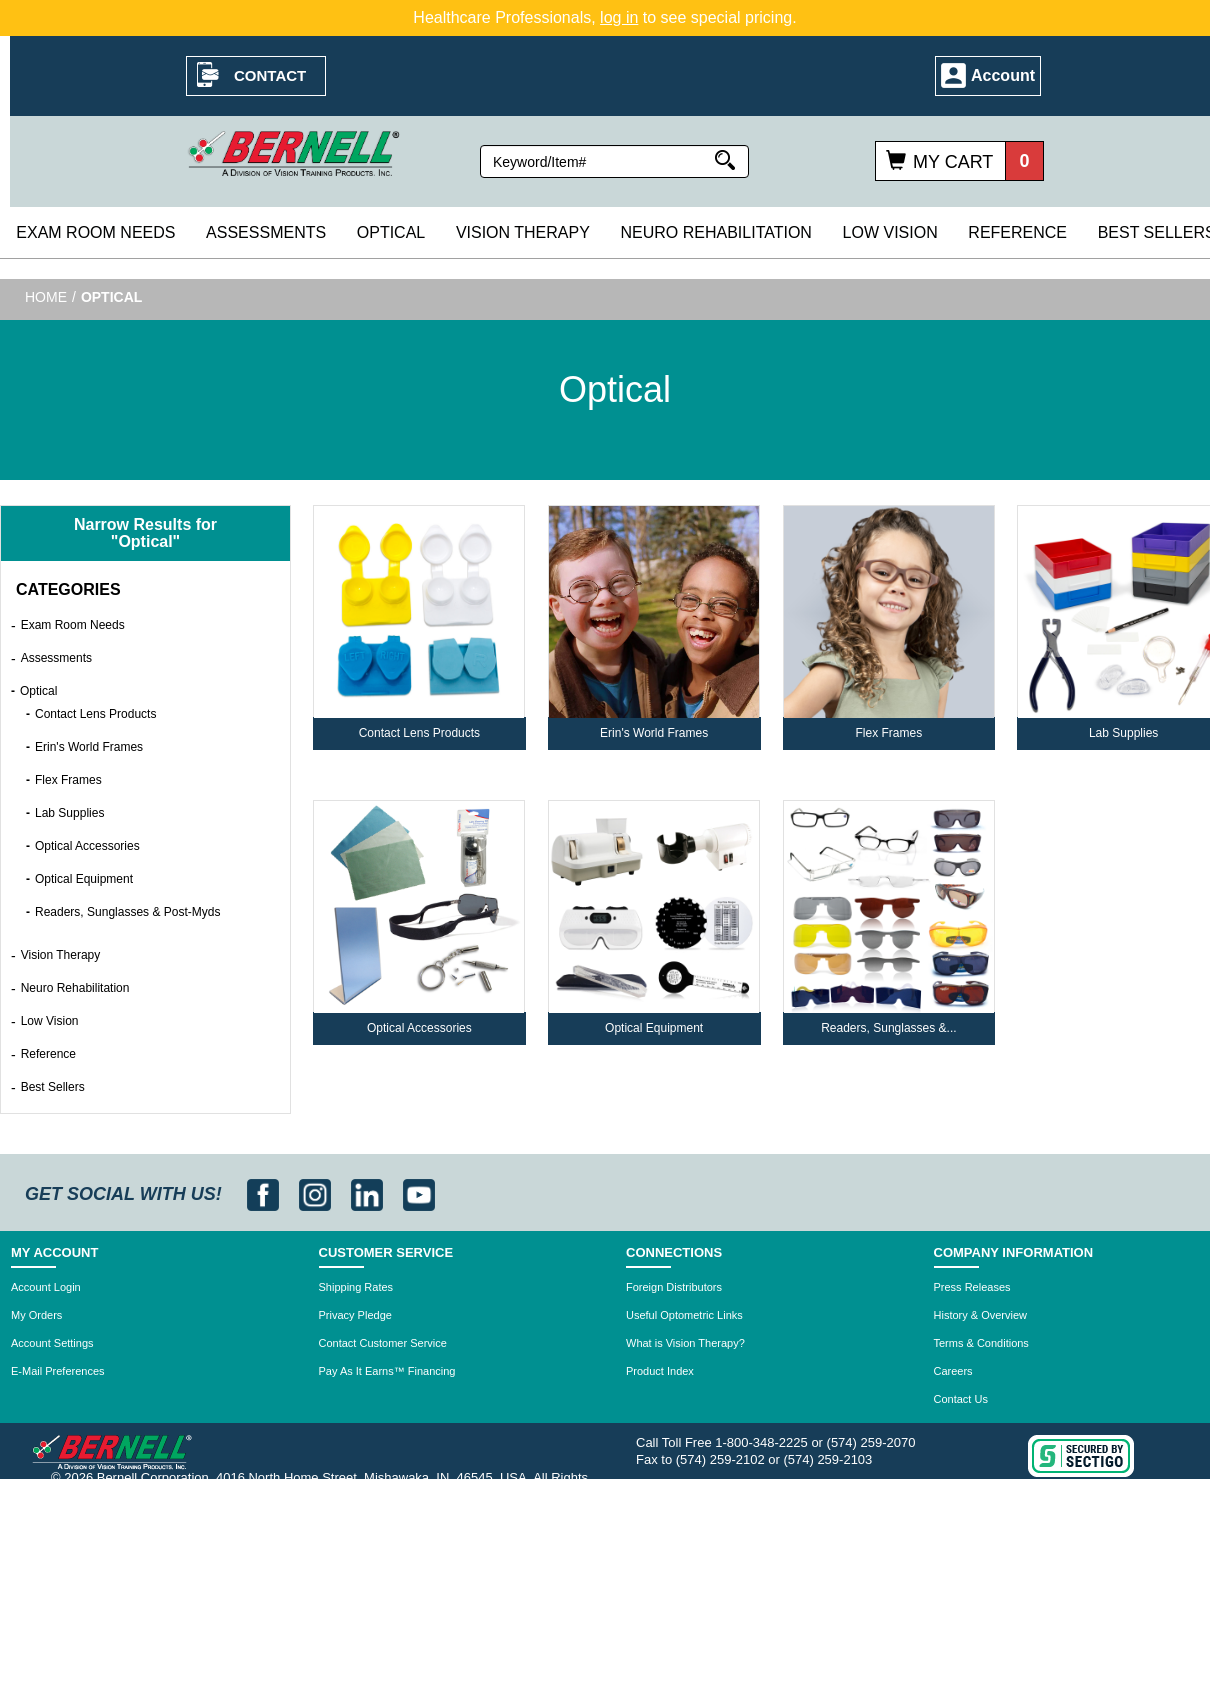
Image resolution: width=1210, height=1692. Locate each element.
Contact (270, 75)
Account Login (46, 1287)
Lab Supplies (69, 813)
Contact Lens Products (95, 714)
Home (46, 297)
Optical (391, 232)
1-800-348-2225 (761, 1442)
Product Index (660, 1371)
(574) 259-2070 (871, 1442)
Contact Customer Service (383, 1343)
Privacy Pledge (355, 1315)
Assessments (266, 232)
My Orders (36, 1315)
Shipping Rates (356, 1287)
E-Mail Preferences (58, 1371)
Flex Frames (68, 780)
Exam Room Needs (95, 232)
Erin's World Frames (89, 747)
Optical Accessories (87, 846)
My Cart (953, 162)
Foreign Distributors (674, 1287)
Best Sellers (53, 1087)
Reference (1017, 232)
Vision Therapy (523, 232)
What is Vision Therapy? (685, 1343)
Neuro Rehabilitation (715, 232)
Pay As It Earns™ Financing (387, 1371)
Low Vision (890, 232)
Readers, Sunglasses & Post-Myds (127, 912)
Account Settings (52, 1343)
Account (1003, 75)
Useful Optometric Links (684, 1315)
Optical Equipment (84, 879)
